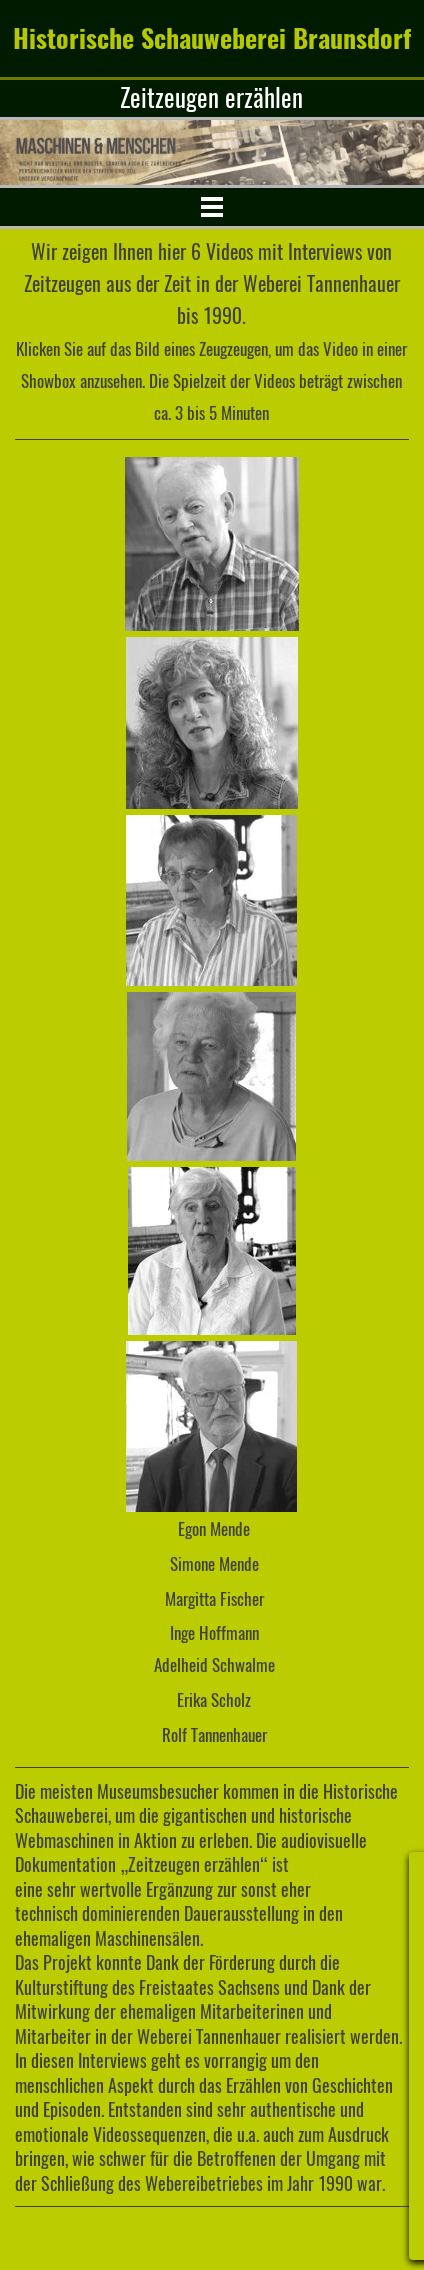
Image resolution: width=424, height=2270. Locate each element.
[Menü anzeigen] (211, 206)
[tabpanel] (212, 98)
